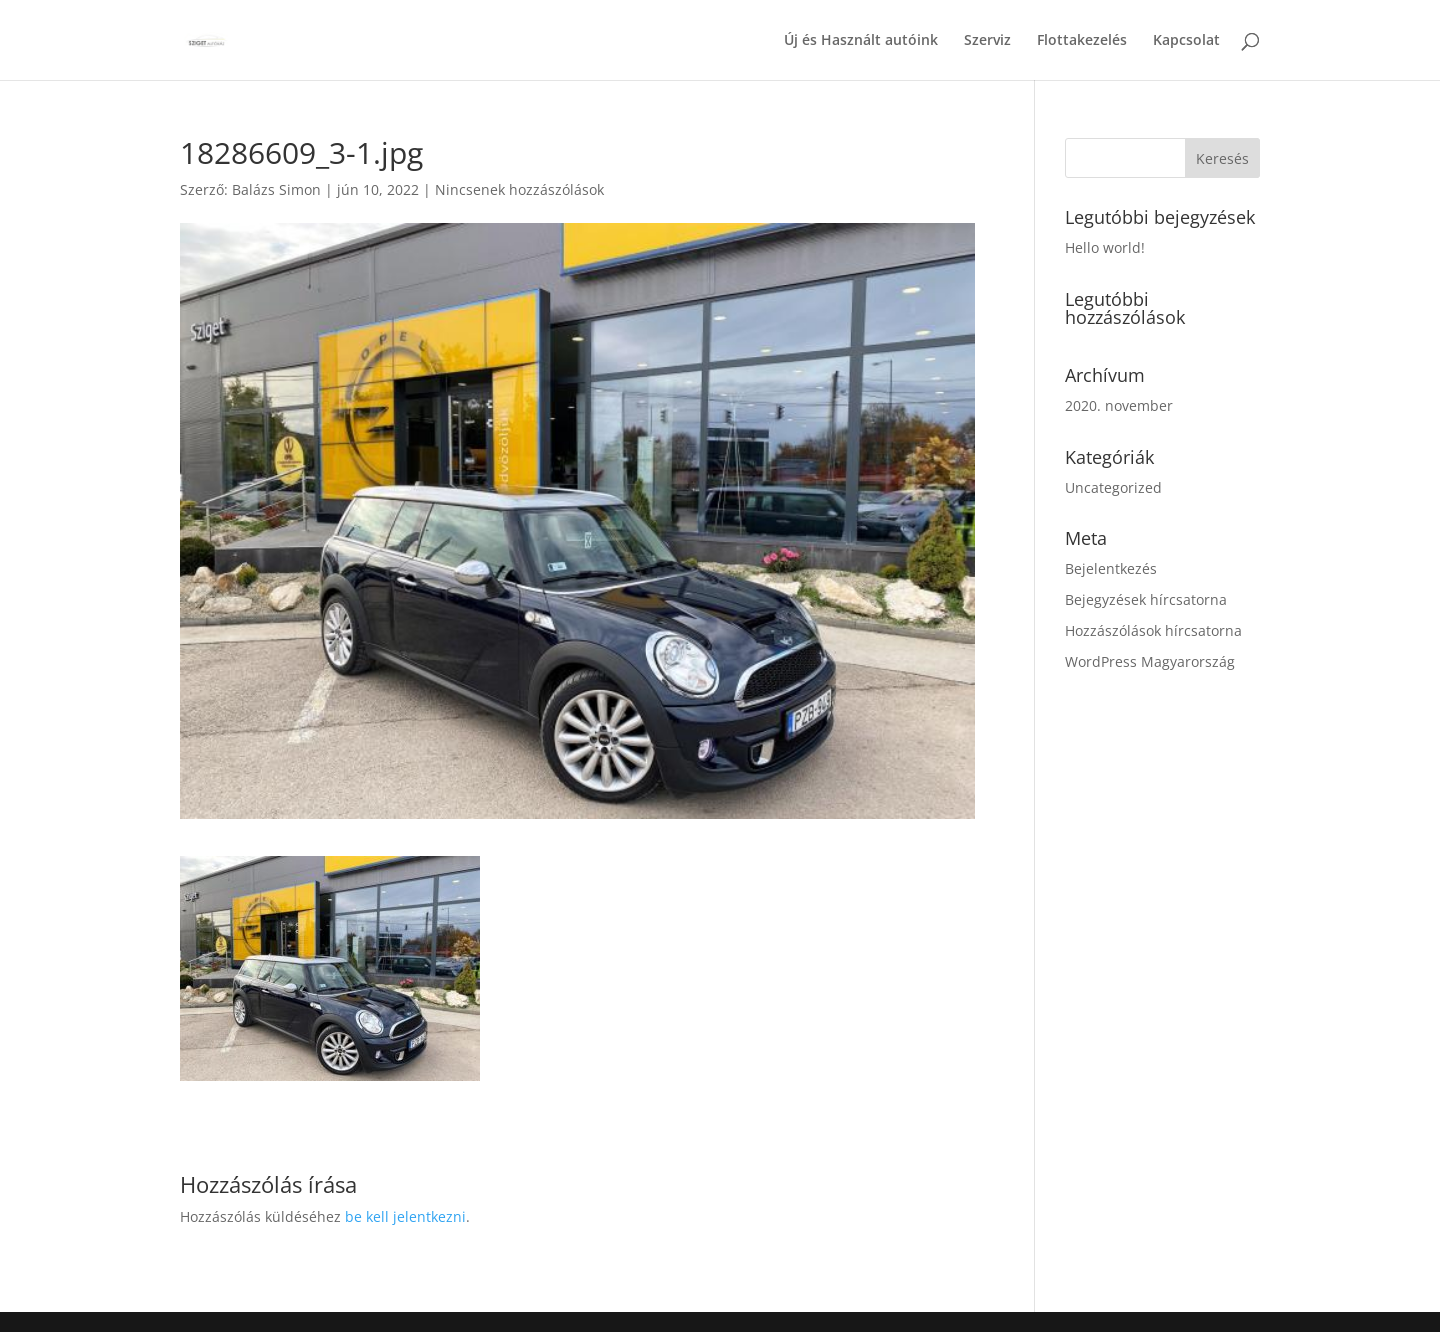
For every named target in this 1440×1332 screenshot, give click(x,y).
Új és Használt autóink (861, 41)
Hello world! (1105, 247)
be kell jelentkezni (405, 1216)
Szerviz (987, 41)
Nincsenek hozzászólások (519, 189)
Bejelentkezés (1111, 568)
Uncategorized (1113, 487)
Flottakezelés (1082, 41)
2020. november (1119, 405)
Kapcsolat (1186, 41)
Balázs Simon (276, 189)
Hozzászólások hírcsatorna (1153, 630)
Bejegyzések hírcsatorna (1146, 599)
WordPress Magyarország (1150, 661)
